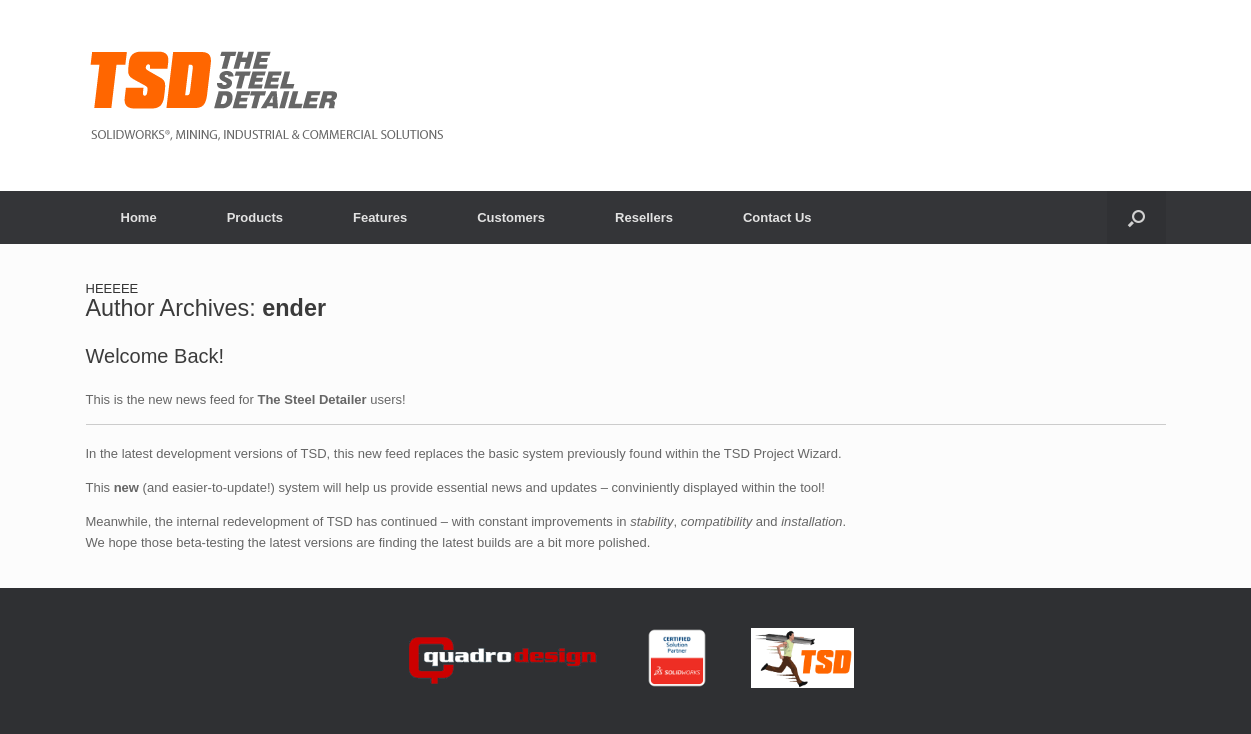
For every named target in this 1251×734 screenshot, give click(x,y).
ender (294, 308)
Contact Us (777, 217)
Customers (511, 217)
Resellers (644, 217)
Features (380, 217)
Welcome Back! (155, 356)
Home (139, 217)
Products (255, 217)
